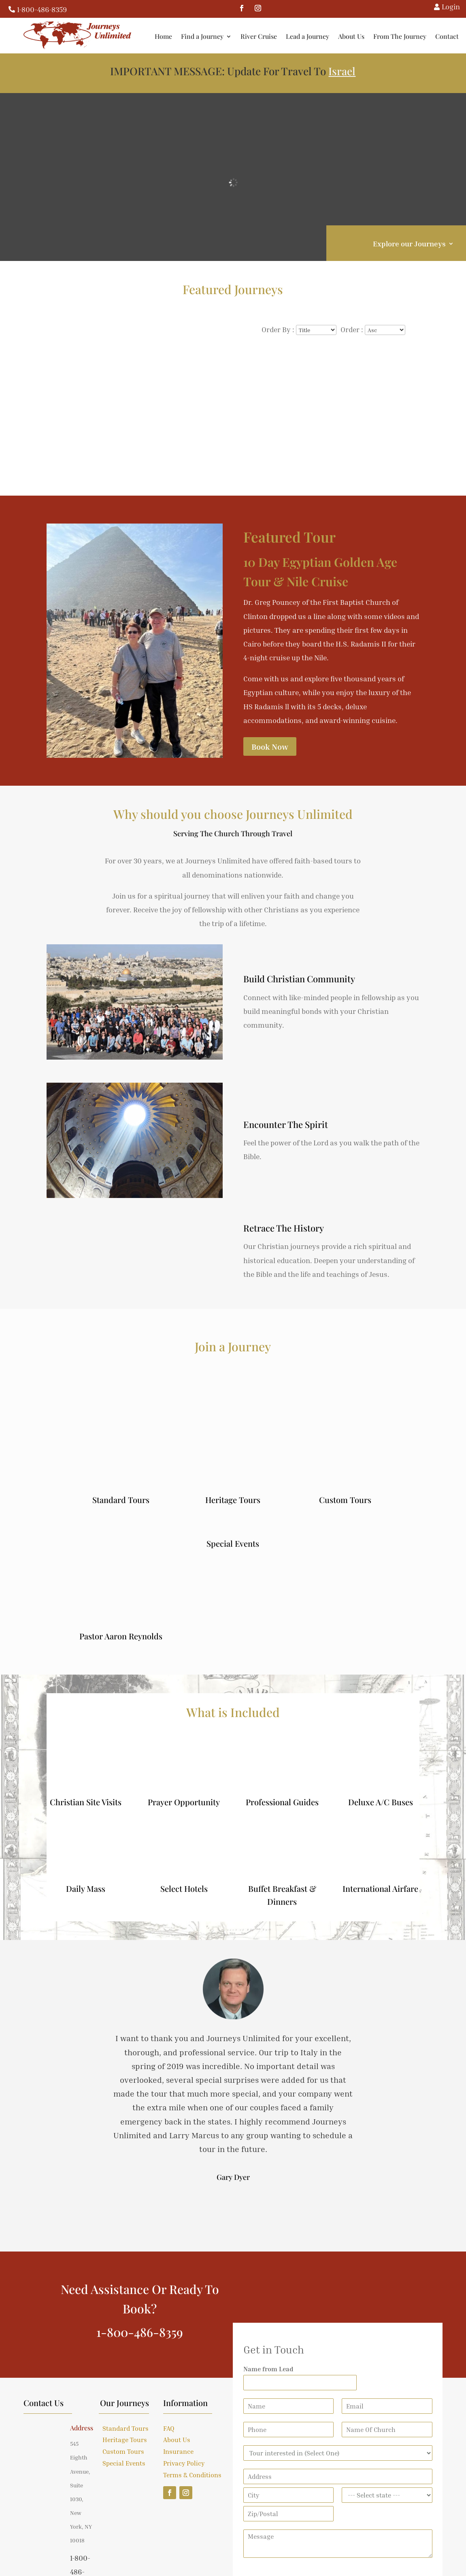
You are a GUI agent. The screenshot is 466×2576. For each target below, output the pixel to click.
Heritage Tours (232, 1499)
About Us (353, 36)
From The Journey (401, 36)
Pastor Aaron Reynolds (120, 1635)
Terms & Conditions (192, 2475)
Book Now (269, 746)
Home (165, 36)
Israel (341, 71)
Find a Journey (204, 36)
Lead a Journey (309, 36)
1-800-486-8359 (42, 9)
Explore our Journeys (409, 243)
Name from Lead (268, 2369)
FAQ (168, 2428)
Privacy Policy (183, 2463)
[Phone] (288, 2429)
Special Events (232, 1543)
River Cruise (260, 36)
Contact (448, 36)
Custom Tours (345, 1499)
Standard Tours (120, 1499)
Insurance (178, 2451)
